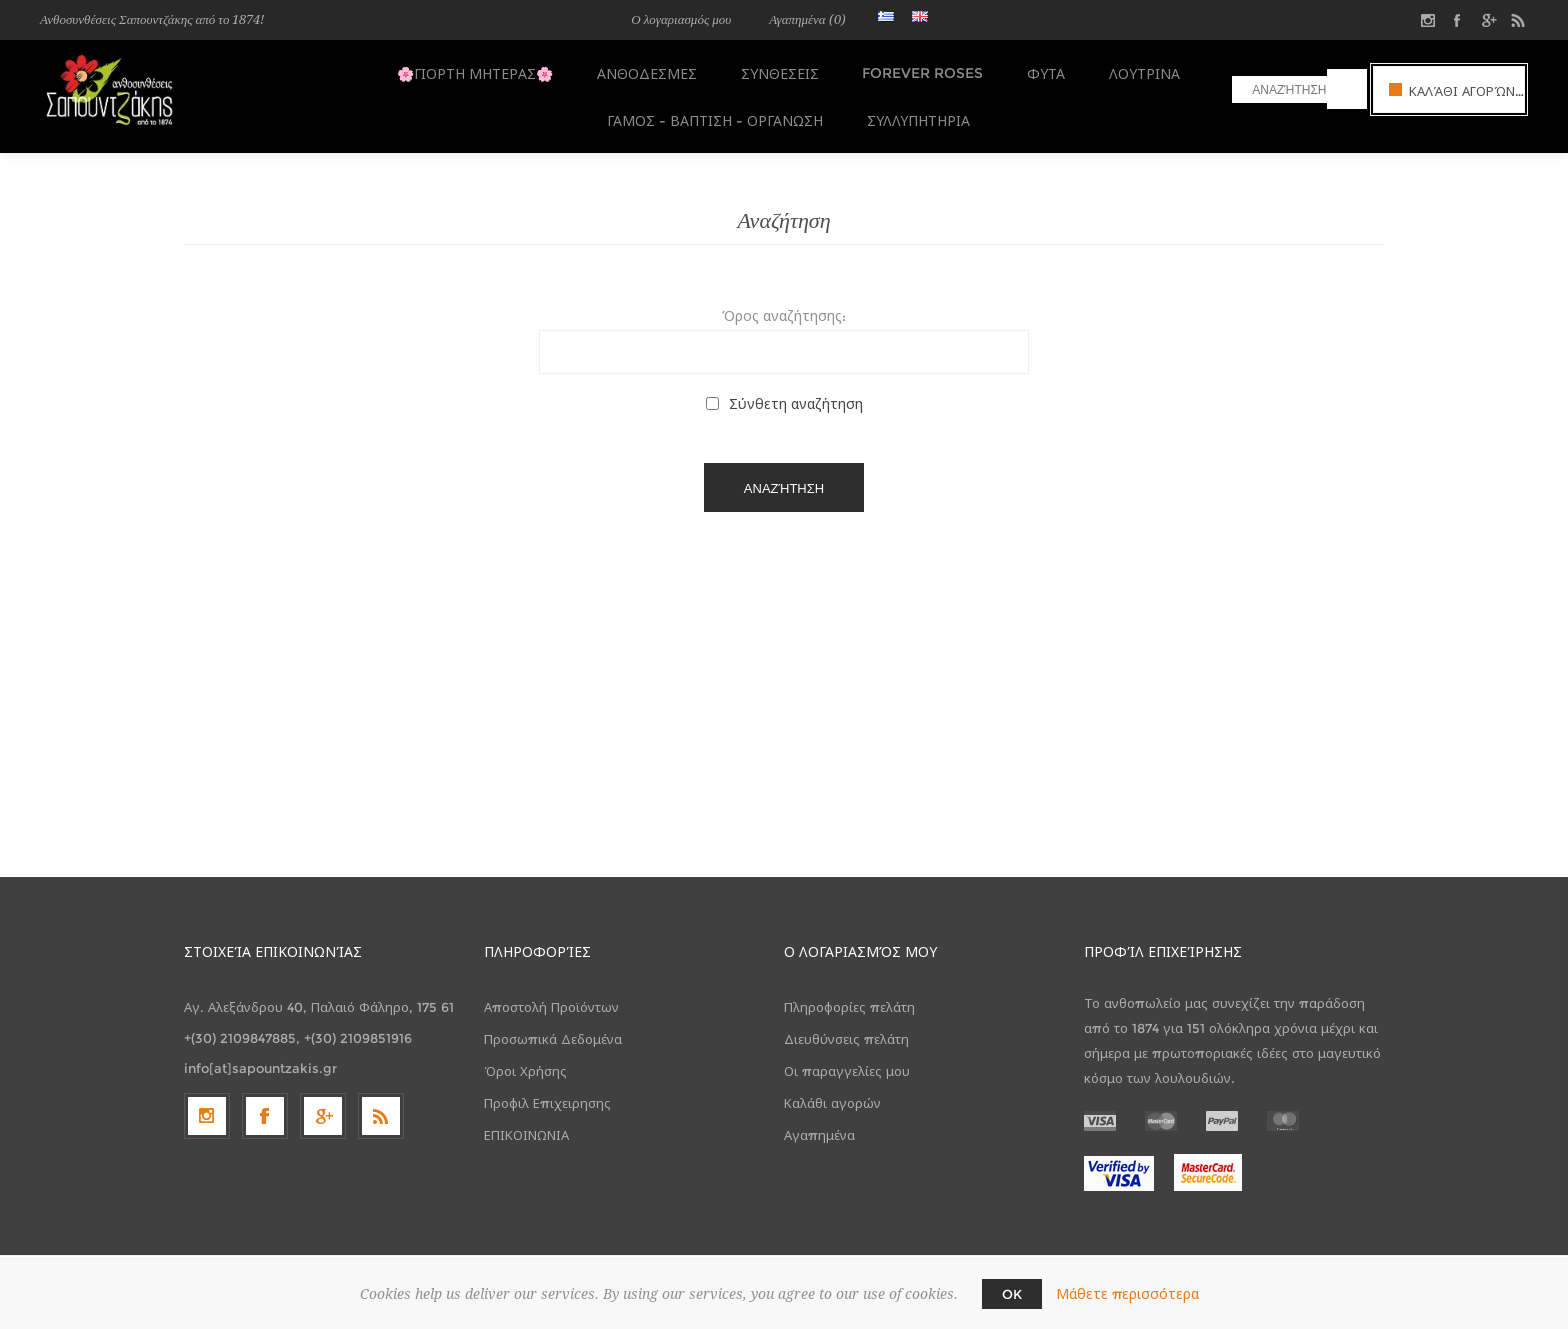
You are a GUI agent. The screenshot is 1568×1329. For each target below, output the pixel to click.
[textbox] (1279, 89)
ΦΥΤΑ (1036, 71)
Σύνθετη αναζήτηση (796, 391)
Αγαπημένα (819, 1122)
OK (1012, 1294)
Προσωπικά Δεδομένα (553, 1026)
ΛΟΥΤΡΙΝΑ (1130, 71)
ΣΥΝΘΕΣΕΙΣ (777, 71)
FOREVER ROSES (916, 71)
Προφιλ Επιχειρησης (547, 1090)
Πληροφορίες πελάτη (849, 994)
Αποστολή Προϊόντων (551, 994)
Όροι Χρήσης (525, 1058)
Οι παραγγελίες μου (847, 1058)
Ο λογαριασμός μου (681, 19)
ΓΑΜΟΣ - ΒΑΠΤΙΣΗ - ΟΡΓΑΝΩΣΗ (713, 110)
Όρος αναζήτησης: (784, 303)
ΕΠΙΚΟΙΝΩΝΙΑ (526, 1122)
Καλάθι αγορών (832, 1090)
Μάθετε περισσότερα (1127, 1294)
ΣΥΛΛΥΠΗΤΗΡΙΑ (912, 110)
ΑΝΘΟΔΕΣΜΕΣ (648, 71)
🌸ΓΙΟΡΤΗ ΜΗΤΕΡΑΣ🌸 (480, 71)
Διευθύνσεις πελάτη (846, 1026)
